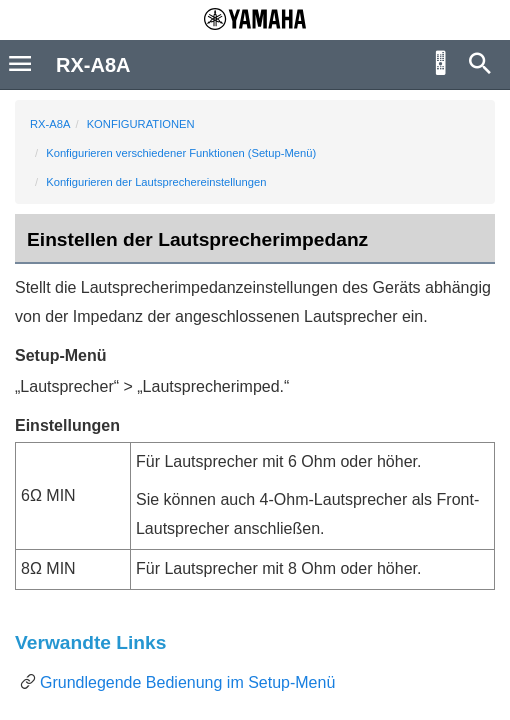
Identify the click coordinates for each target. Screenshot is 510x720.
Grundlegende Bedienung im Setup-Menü (187, 682)
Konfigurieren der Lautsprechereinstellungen (156, 182)
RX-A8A (50, 124)
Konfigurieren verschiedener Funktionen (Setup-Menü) (181, 153)
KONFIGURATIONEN (141, 124)
